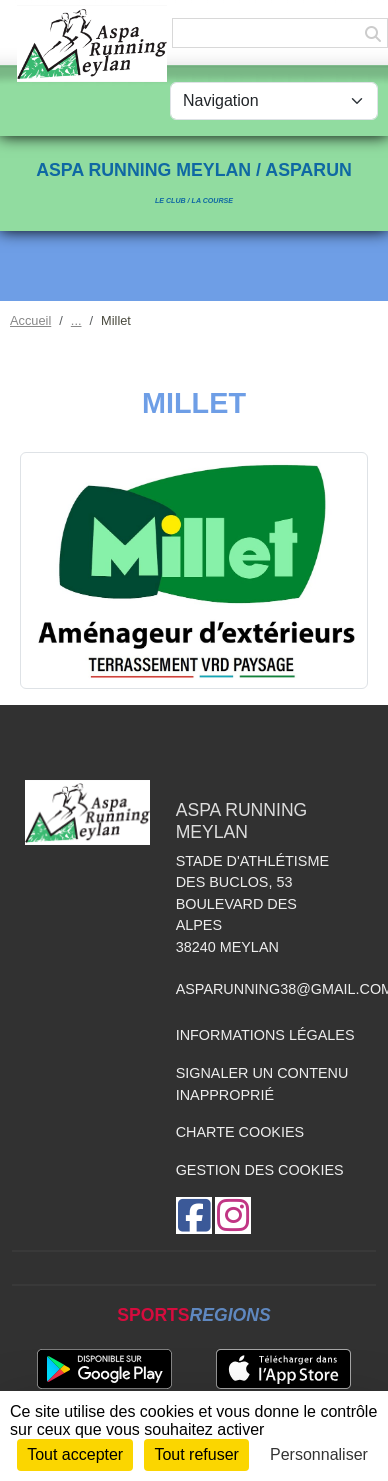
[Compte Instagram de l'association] (233, 1215)
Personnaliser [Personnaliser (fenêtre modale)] (319, 1454)
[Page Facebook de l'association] (194, 1215)
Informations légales (265, 1035)
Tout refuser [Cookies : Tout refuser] (196, 1454)
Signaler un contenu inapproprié (262, 1084)
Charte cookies (240, 1132)
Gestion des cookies (260, 1170)
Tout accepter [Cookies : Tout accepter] (75, 1454)
